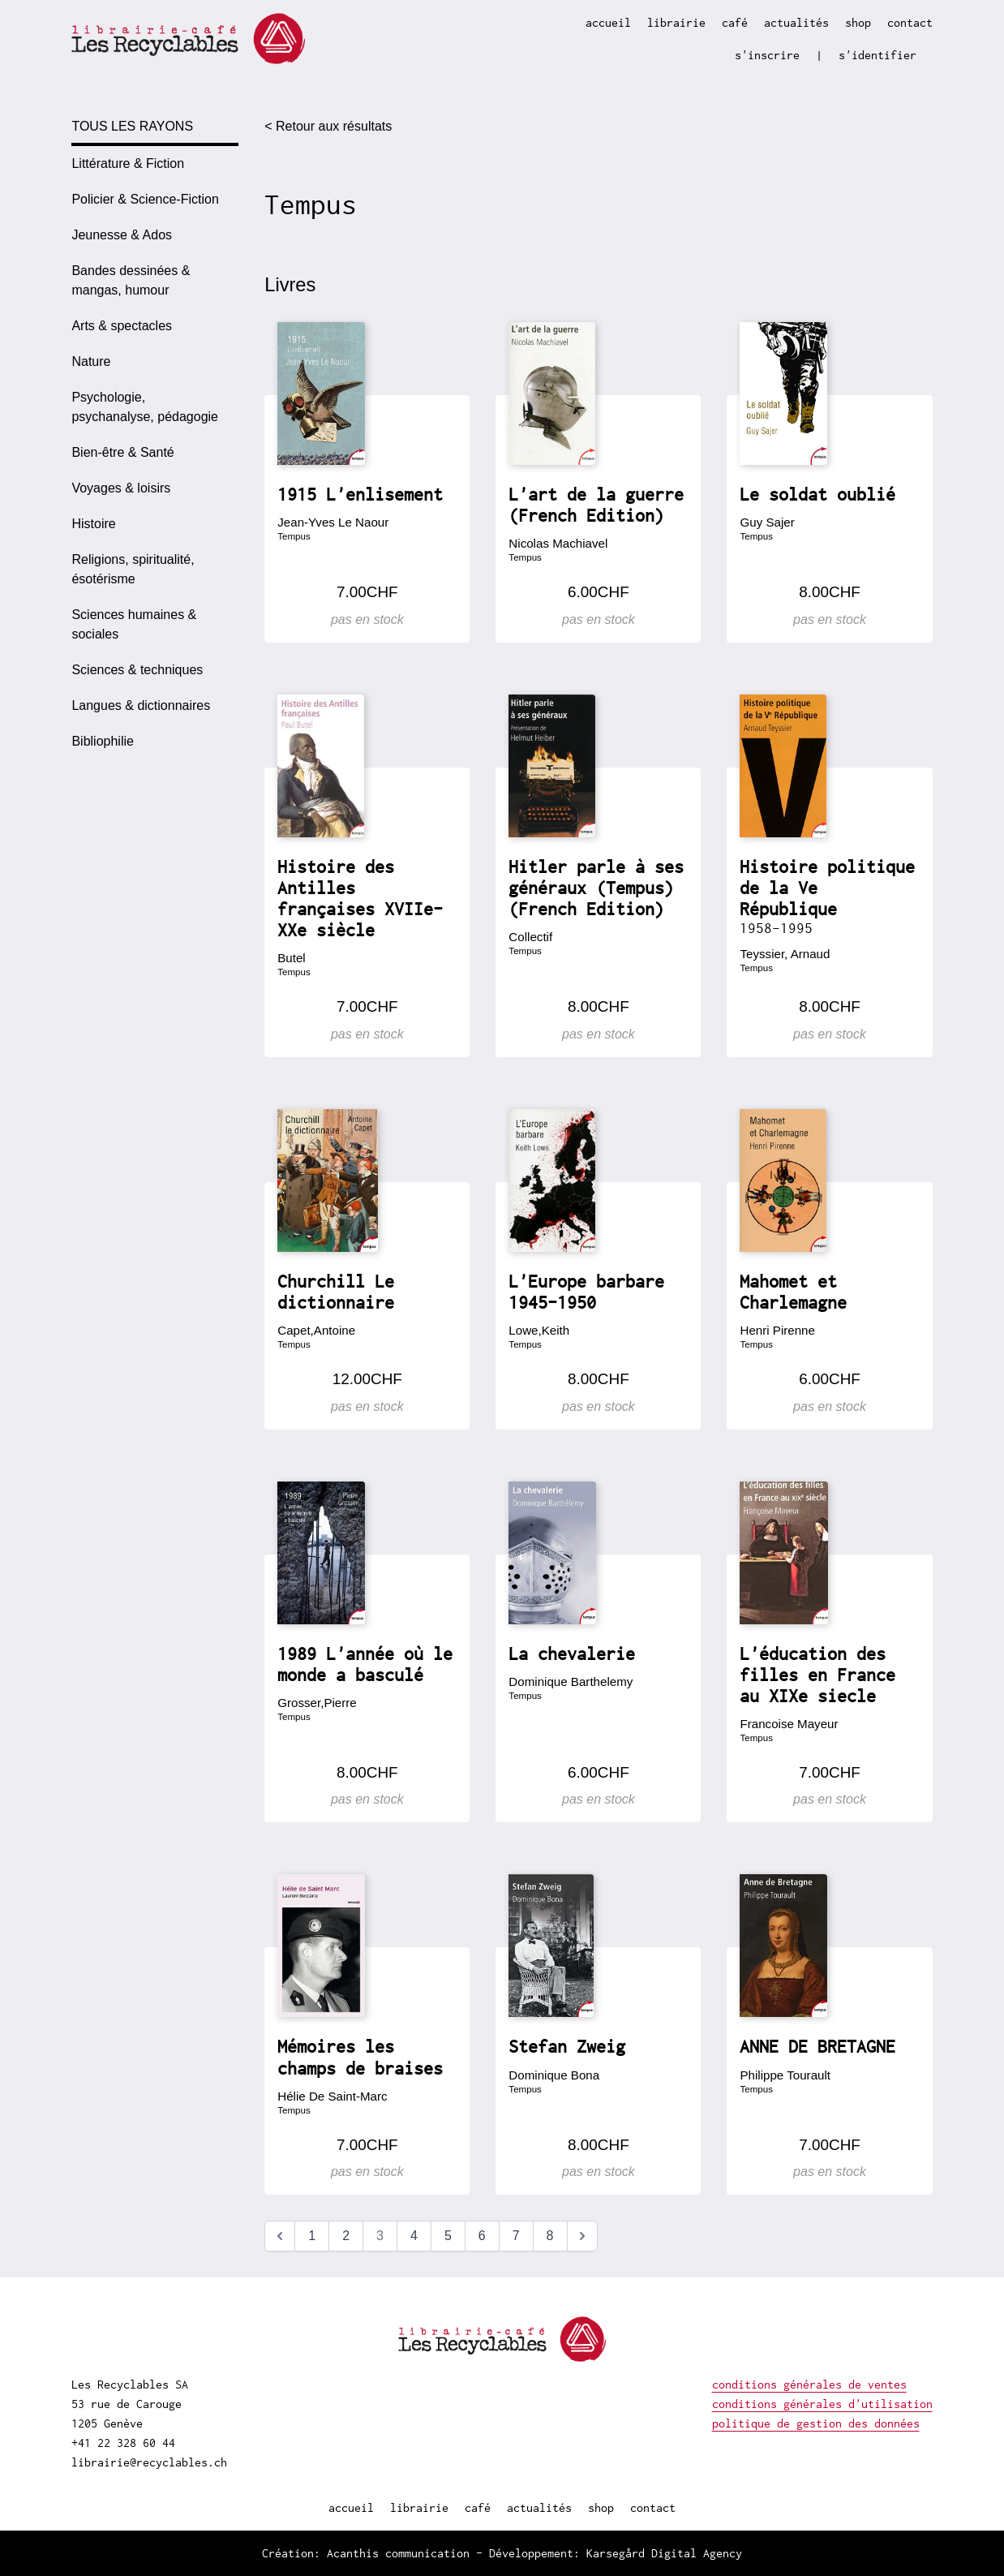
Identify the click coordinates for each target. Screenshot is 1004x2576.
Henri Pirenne (777, 1330)
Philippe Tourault (785, 2075)
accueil (608, 22)
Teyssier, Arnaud (785, 954)
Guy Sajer (767, 522)
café (735, 22)
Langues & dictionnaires (140, 705)
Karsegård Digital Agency (664, 2553)
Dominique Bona (553, 2075)
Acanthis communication (398, 2553)
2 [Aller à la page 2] (346, 2236)
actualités (796, 22)
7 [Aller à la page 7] (516, 2236)
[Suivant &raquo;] (582, 2236)
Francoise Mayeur (789, 1724)
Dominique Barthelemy (570, 1681)
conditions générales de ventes (809, 2384)
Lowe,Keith (538, 1330)
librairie (676, 22)
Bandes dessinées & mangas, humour (130, 280)
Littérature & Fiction (127, 163)
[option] (154, 164)
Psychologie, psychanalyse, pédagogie (144, 407)
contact (910, 22)
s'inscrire (767, 55)
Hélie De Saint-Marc (332, 2096)
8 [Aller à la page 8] (550, 2236)
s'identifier (877, 55)
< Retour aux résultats (328, 126)
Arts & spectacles (121, 326)
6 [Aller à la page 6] (482, 2236)
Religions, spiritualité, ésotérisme (132, 569)
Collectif (530, 937)
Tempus (294, 536)
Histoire (93, 524)
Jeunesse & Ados (121, 235)
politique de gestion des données (816, 2423)
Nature (90, 361)
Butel (291, 958)
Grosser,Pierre (317, 1702)
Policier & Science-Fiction (144, 199)
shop (858, 22)
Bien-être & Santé (122, 452)
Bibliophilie (102, 741)
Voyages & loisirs (120, 488)
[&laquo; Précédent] (279, 2236)
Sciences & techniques (137, 670)
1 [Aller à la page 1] (311, 2236)
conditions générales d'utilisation (822, 2403)
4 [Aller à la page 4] (414, 2236)
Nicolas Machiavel (557, 543)
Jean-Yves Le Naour (332, 522)
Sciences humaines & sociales (133, 624)
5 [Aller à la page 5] (448, 2236)
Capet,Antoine (316, 1330)
